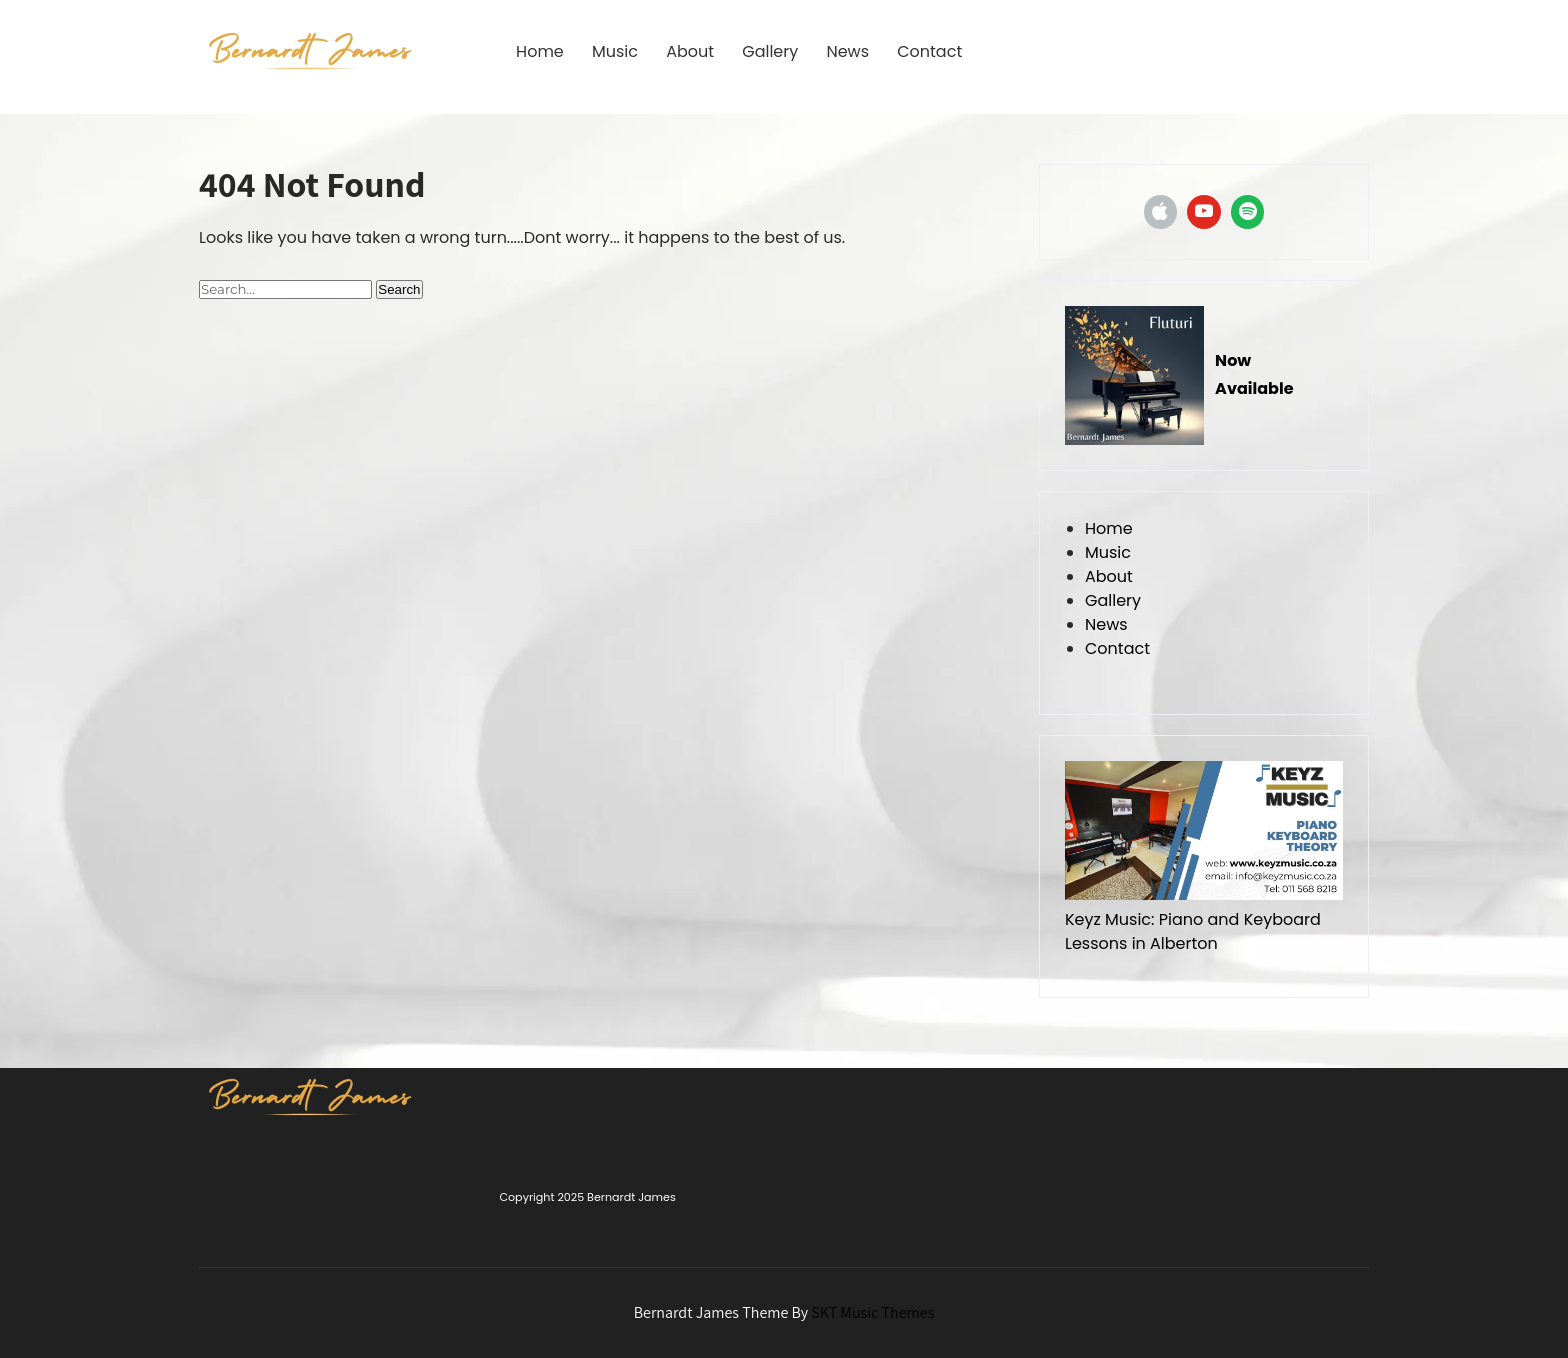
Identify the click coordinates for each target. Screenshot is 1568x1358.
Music (615, 51)
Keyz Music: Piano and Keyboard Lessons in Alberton (1193, 931)
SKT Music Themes (872, 1312)
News (847, 51)
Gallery (770, 51)
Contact (929, 51)
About (690, 51)
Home (540, 51)
